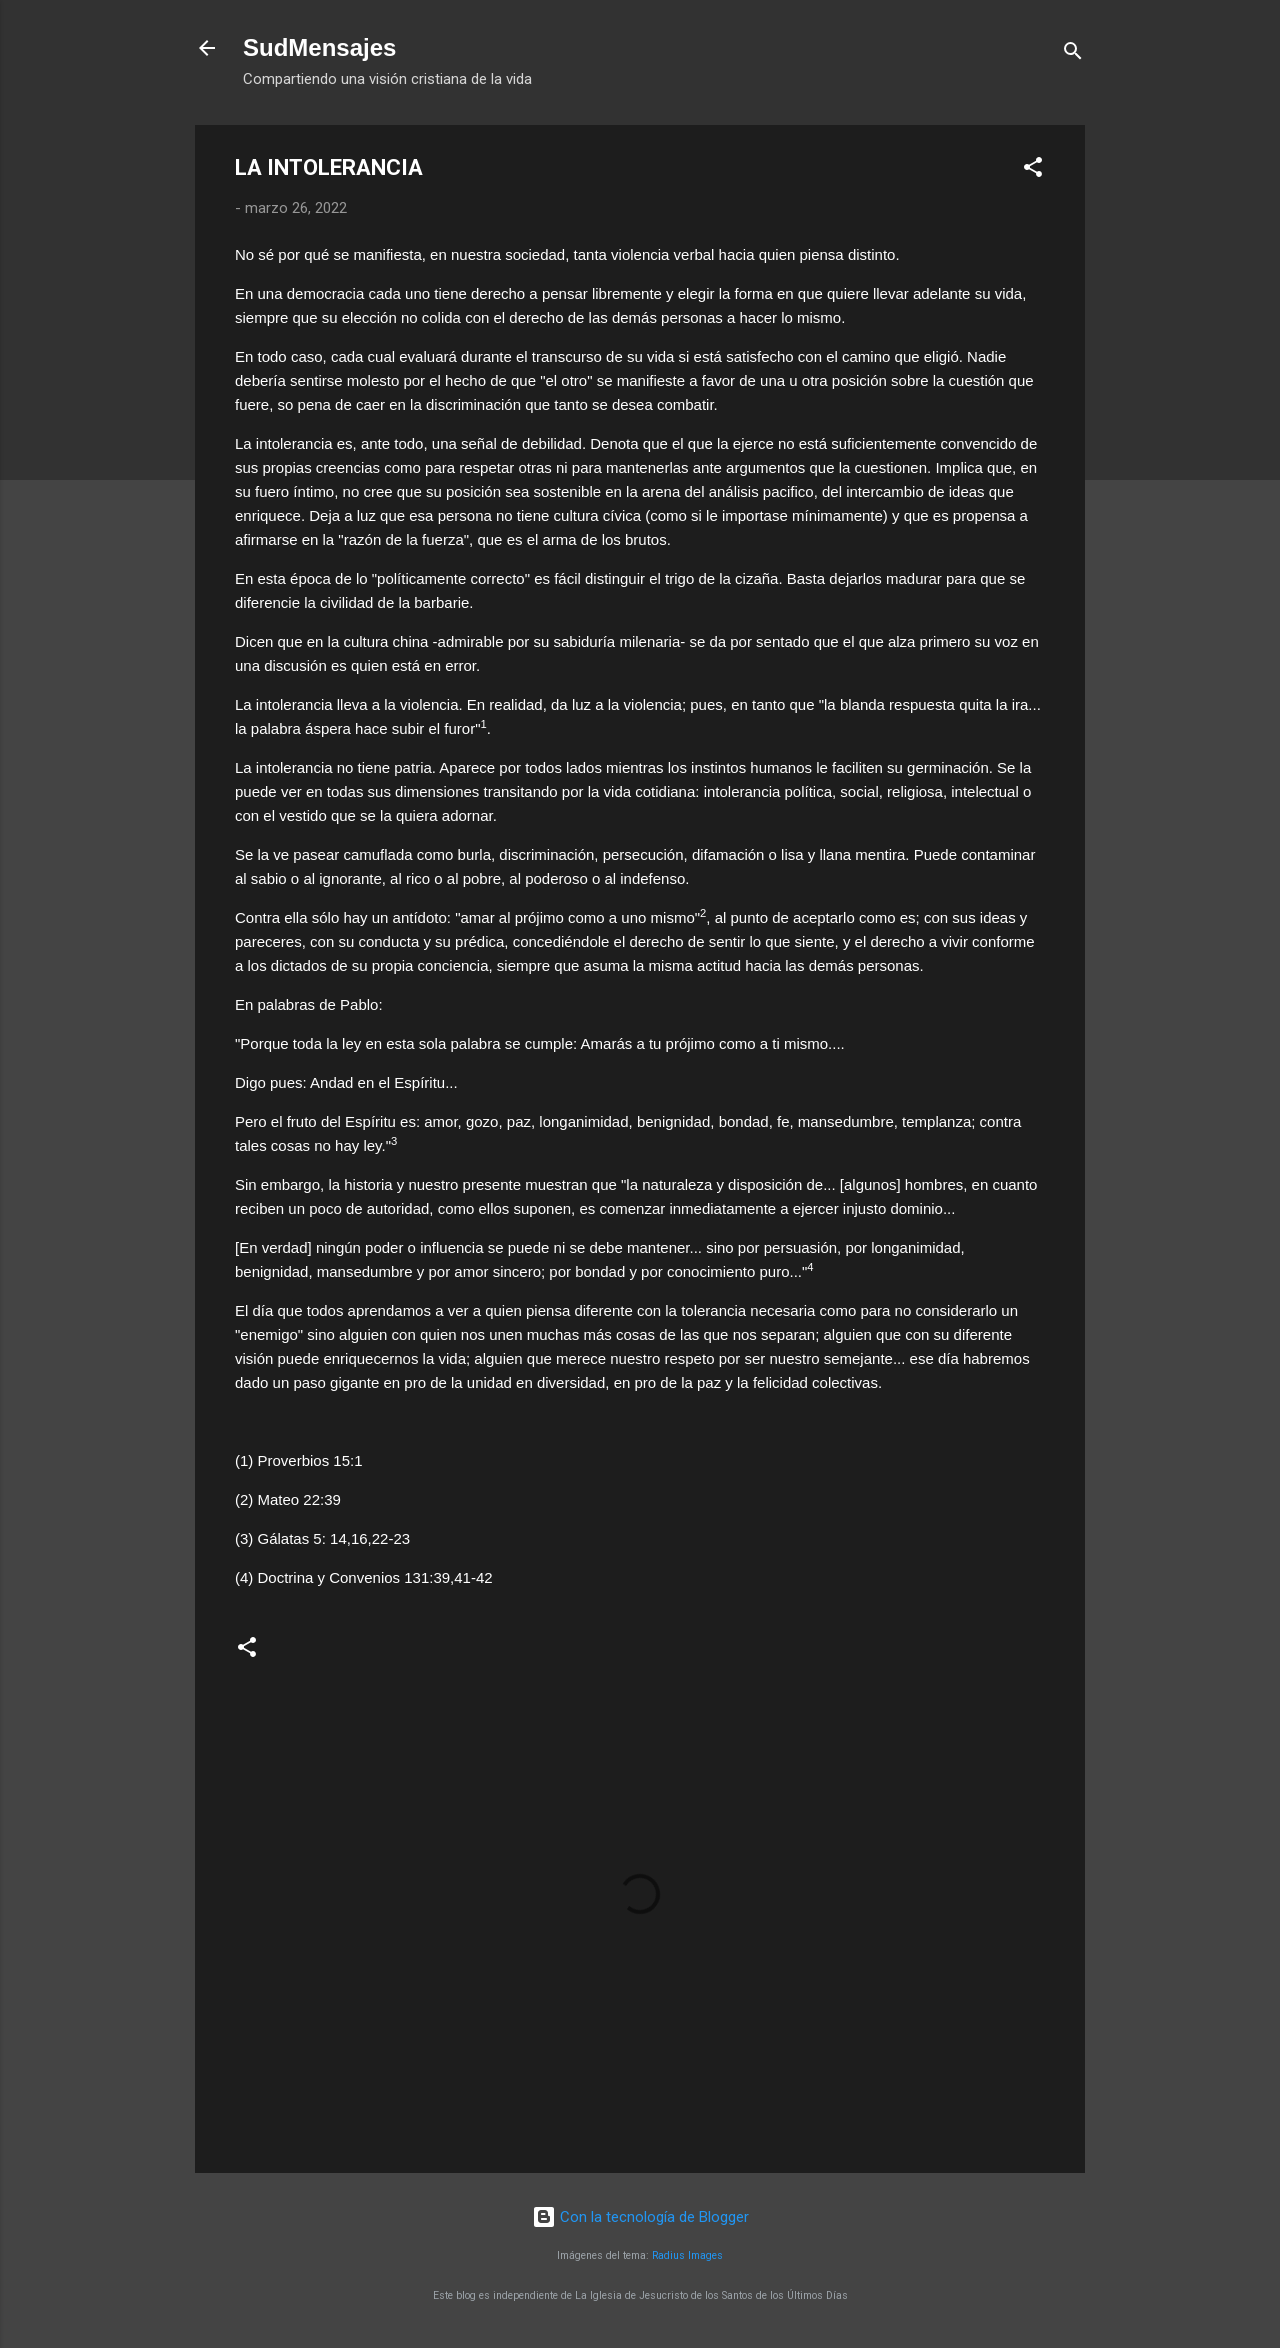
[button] (1033, 170)
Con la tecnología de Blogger (640, 2217)
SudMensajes (319, 47)
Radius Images (687, 2255)
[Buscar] (1073, 54)
